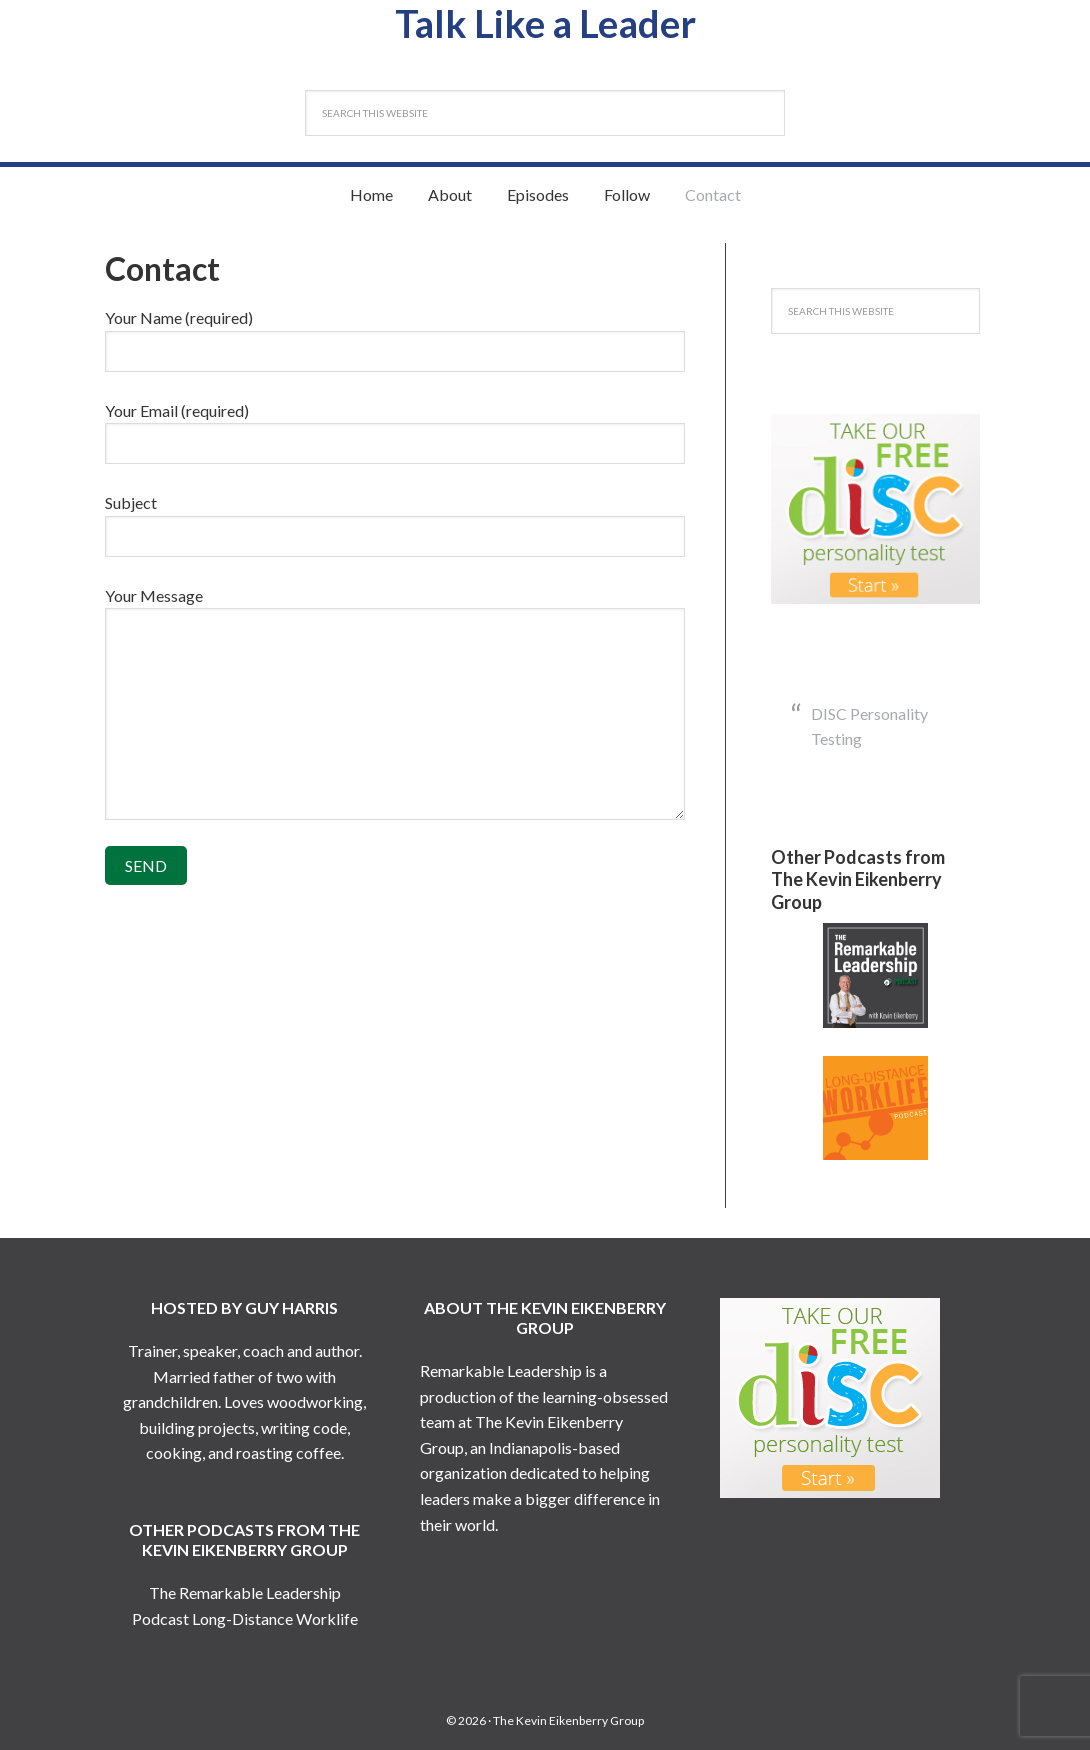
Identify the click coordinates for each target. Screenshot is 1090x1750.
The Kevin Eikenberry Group (568, 1720)
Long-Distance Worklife (275, 1618)
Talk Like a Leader (545, 23)
